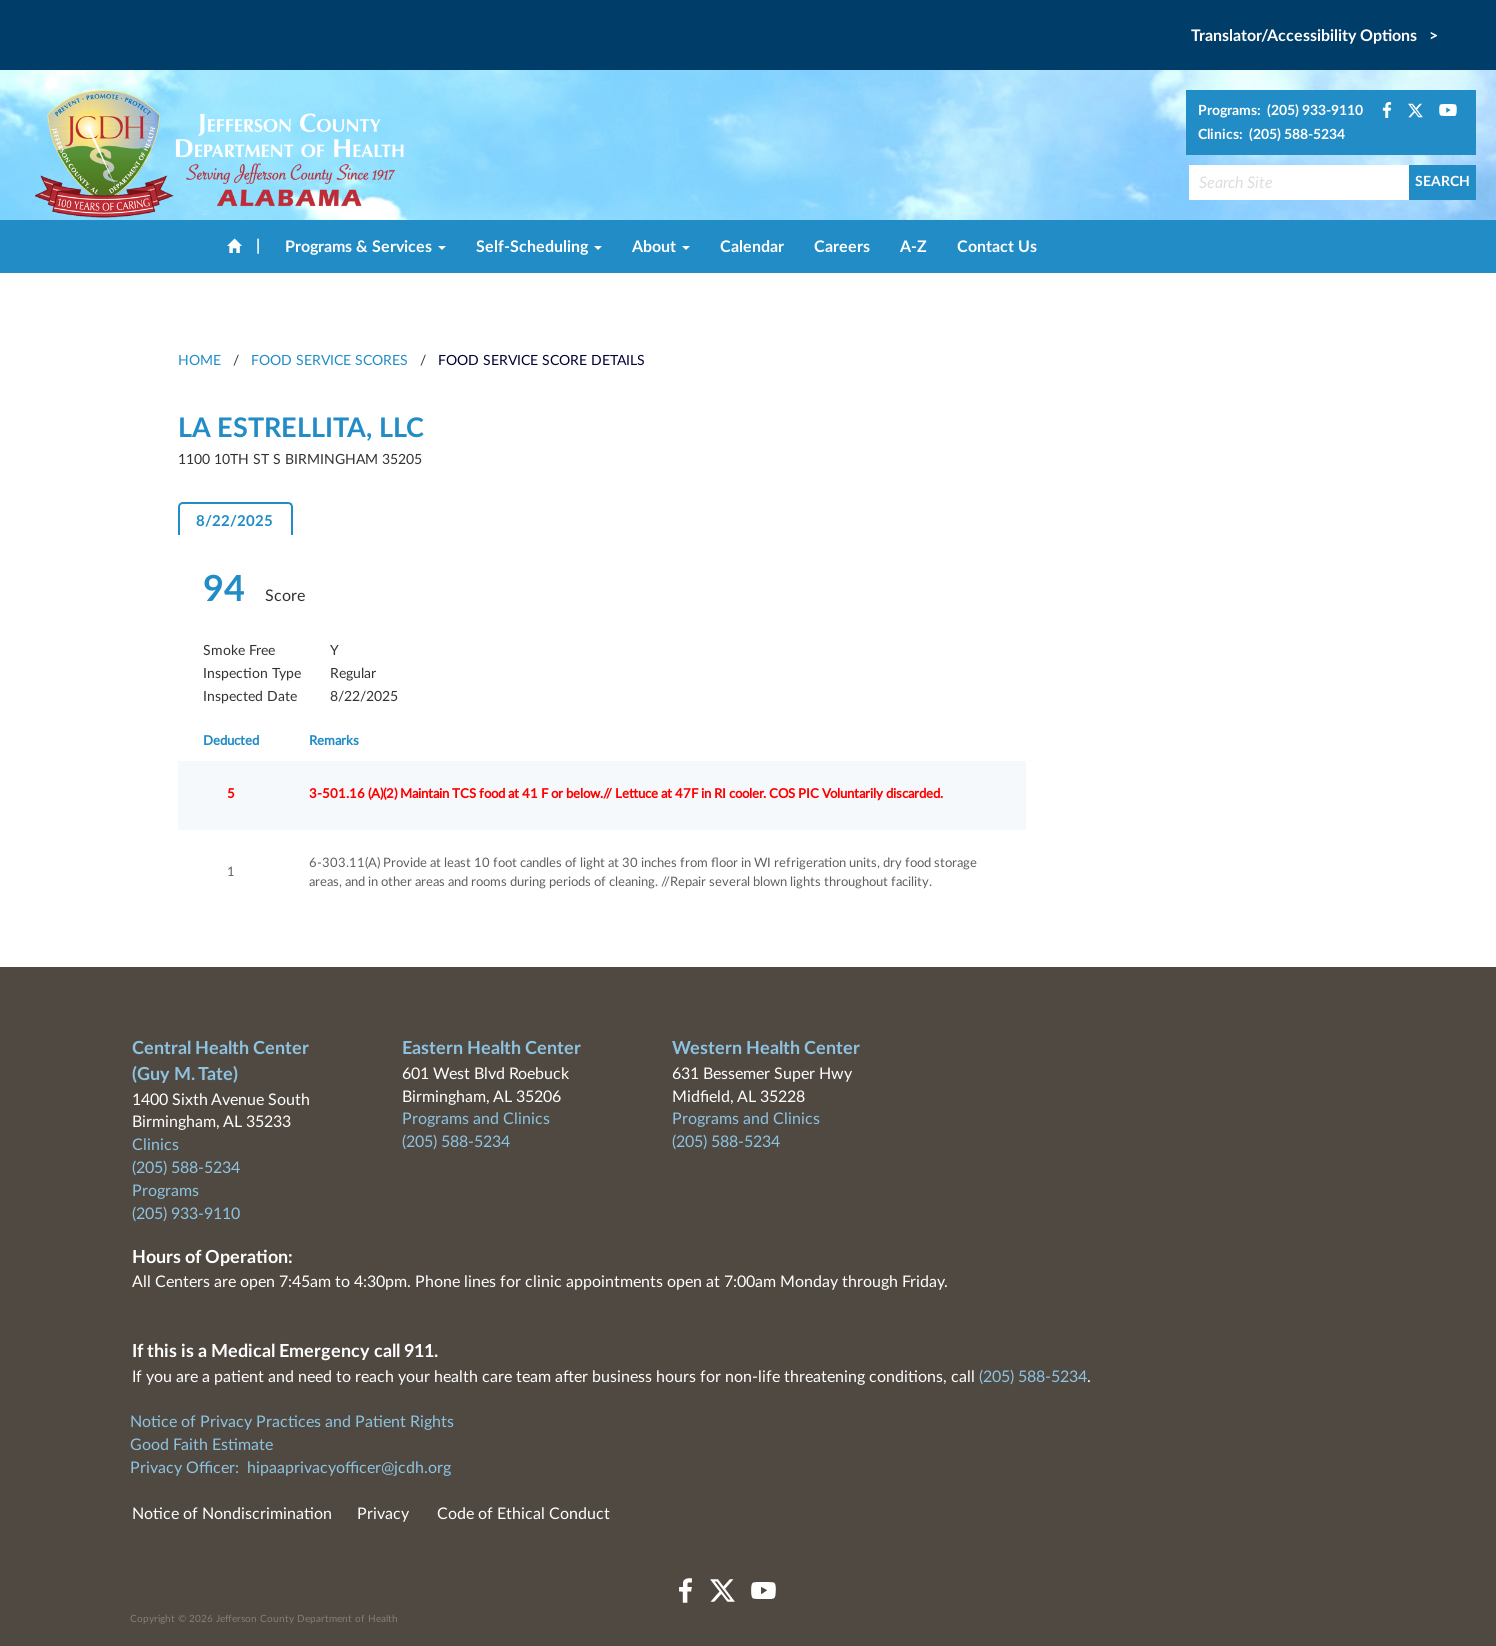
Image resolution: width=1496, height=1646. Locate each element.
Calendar (752, 247)
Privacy (383, 1514)
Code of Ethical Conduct (523, 1514)
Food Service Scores (329, 361)
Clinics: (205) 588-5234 (1271, 135)
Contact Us (997, 247)
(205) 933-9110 (186, 1214)
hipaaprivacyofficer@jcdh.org (349, 1468)
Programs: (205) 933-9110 (1280, 111)
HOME (199, 361)
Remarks (334, 741)
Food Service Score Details (541, 361)
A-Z (913, 247)
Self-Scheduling (539, 247)
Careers (842, 247)
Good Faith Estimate (201, 1445)
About (661, 247)
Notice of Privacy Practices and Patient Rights (292, 1422)
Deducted (231, 741)
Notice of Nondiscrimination (232, 1514)
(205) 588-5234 (186, 1168)
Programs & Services (365, 247)
